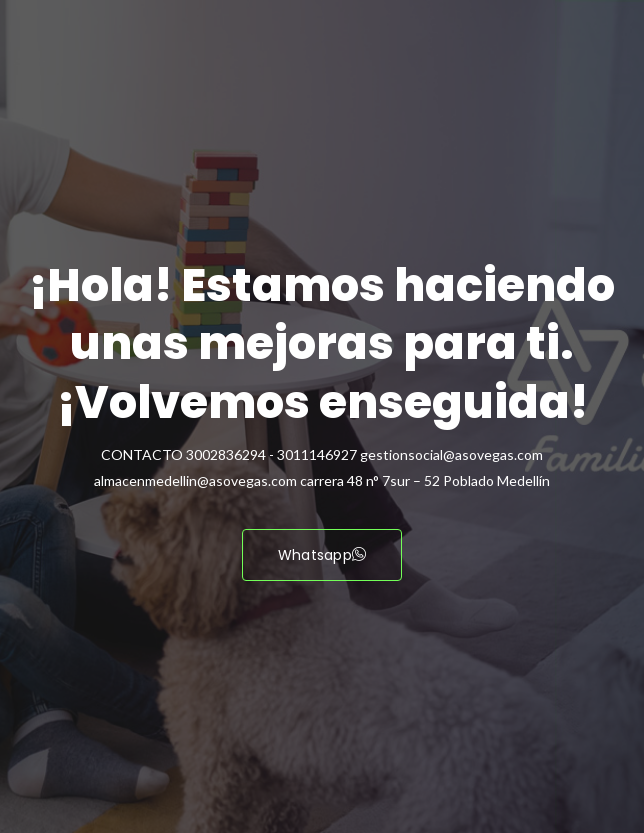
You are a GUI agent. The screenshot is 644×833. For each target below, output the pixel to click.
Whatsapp (322, 555)
